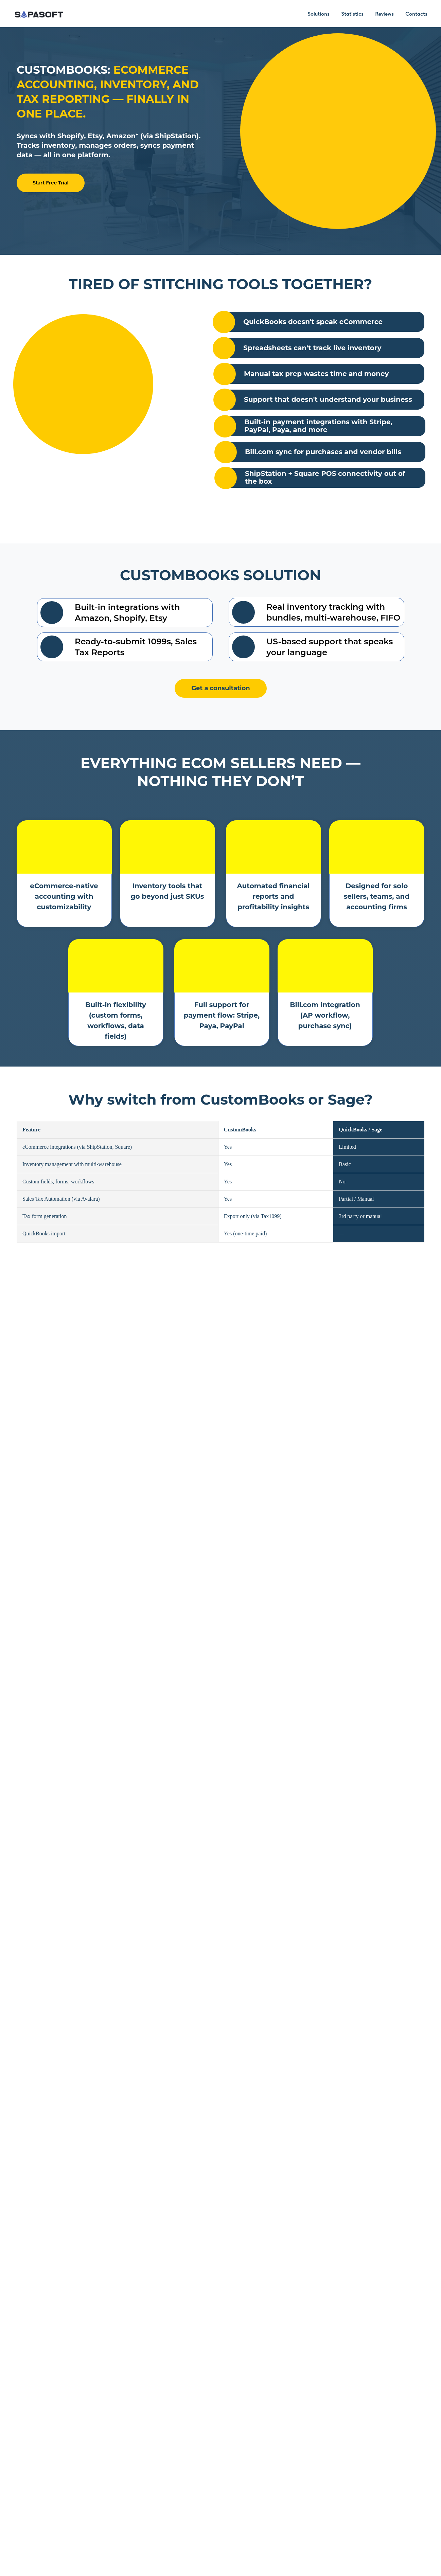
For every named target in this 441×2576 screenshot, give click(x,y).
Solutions (318, 14)
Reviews (384, 14)
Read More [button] (159, 1956)
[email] (326, 2414)
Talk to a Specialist (128, 1643)
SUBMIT (326, 2462)
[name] (326, 2390)
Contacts (416, 14)
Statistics (352, 14)
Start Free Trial (50, 183)
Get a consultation (220, 688)
